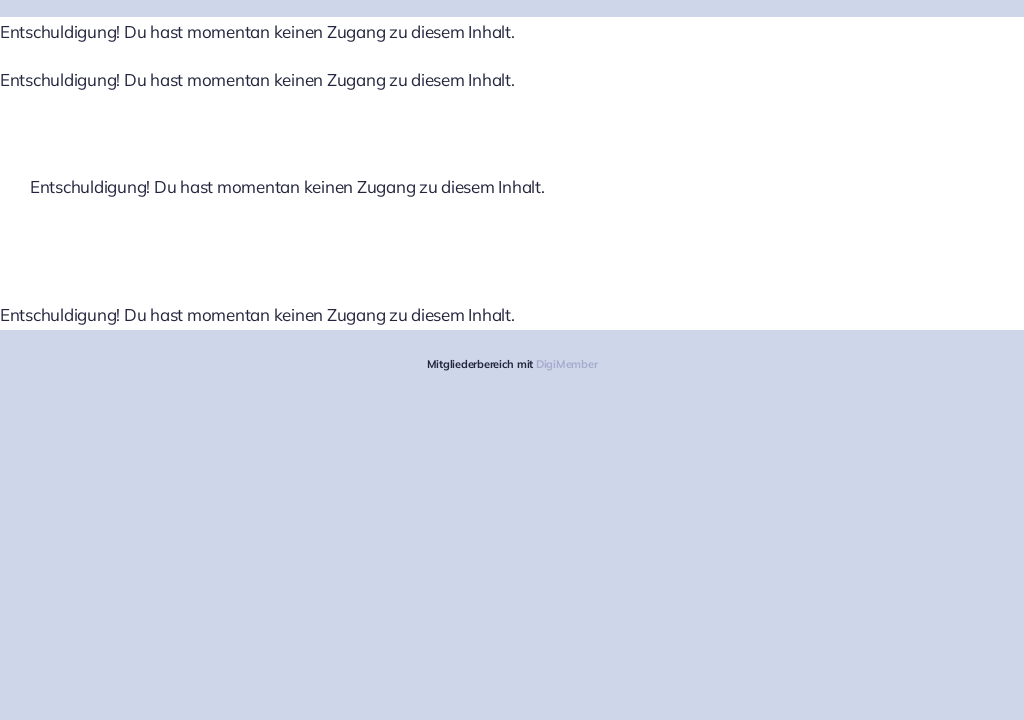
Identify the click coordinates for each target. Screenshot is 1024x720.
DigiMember (566, 364)
